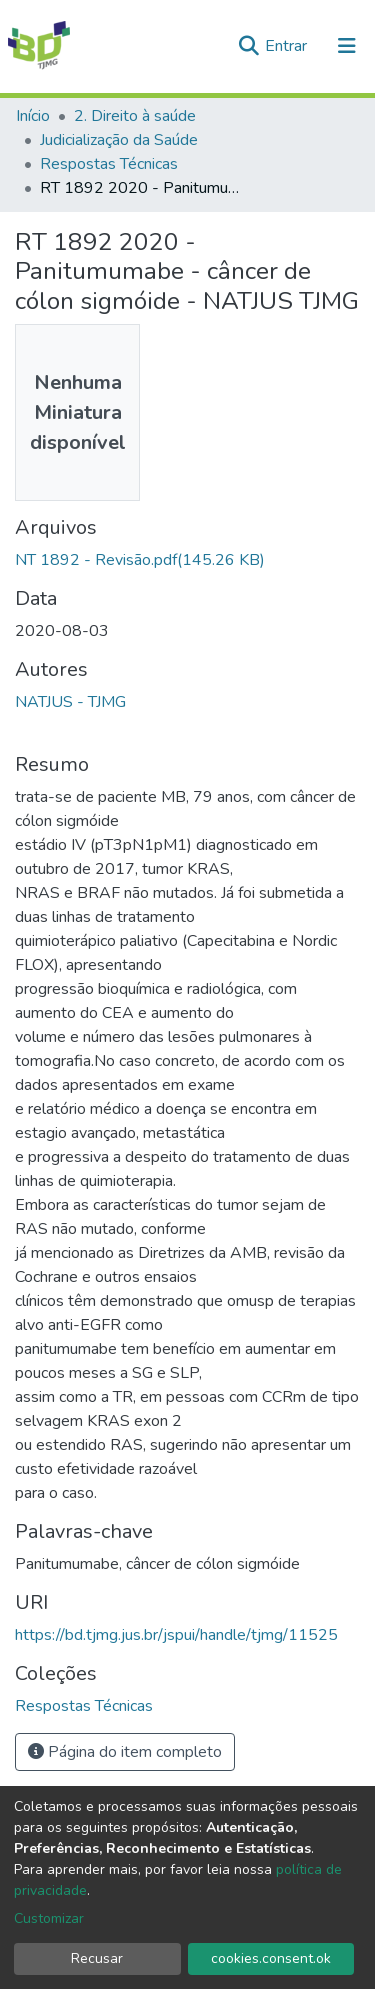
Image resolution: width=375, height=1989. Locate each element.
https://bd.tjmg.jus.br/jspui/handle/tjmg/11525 (176, 1635)
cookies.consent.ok (271, 1958)
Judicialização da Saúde (119, 140)
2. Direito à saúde (135, 116)
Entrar (288, 46)
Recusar (97, 1958)
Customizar (49, 1918)
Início (33, 116)
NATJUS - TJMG (70, 702)
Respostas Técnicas (109, 164)
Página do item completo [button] (125, 1752)
